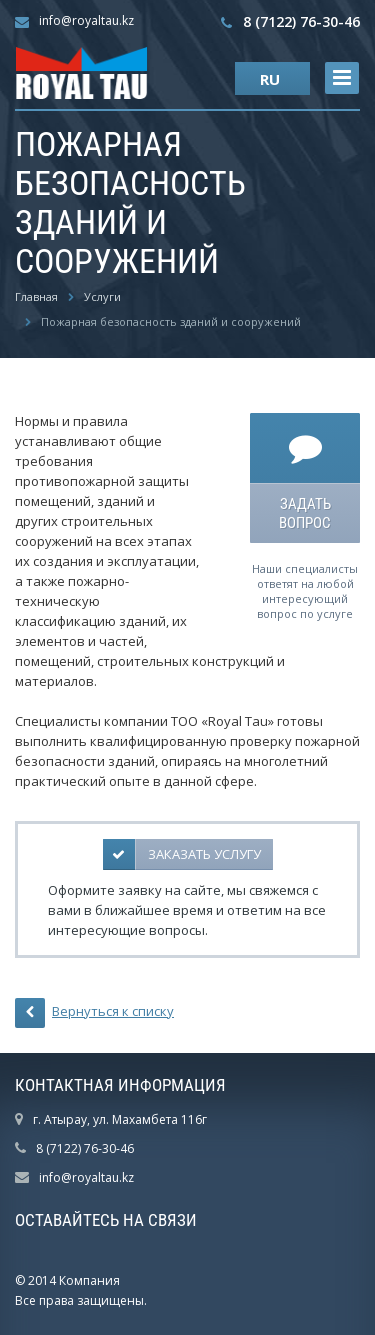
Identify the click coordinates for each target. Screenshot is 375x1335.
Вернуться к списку (94, 1013)
